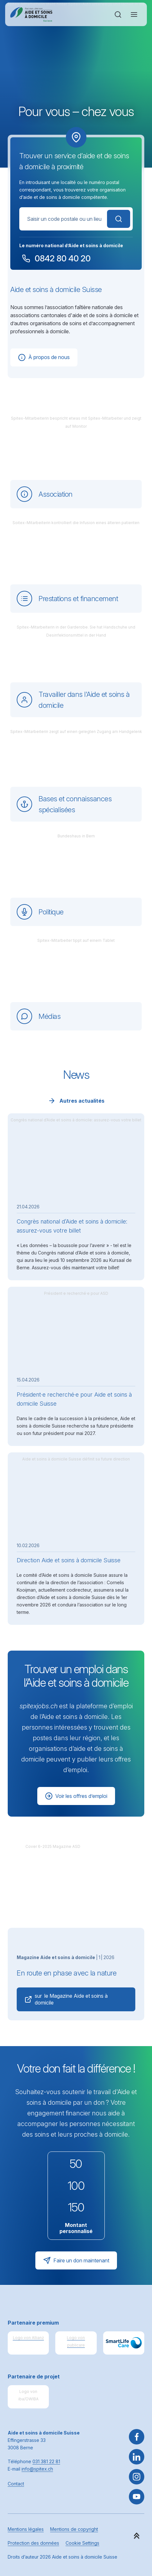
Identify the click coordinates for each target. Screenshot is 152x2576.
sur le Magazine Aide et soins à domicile (66, 1999)
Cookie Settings (82, 2543)
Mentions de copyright (74, 2529)
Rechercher (118, 219)
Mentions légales (26, 2529)
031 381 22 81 (46, 2461)
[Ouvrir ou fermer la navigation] (134, 14)
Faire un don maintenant (76, 2260)
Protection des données (33, 2543)
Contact (16, 2483)
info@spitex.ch (37, 2469)
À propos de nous (44, 357)
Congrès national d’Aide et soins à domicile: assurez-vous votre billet (72, 1226)
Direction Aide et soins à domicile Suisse (69, 1560)
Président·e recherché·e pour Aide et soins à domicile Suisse (74, 1399)
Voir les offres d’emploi (76, 1796)
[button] (136, 2536)
